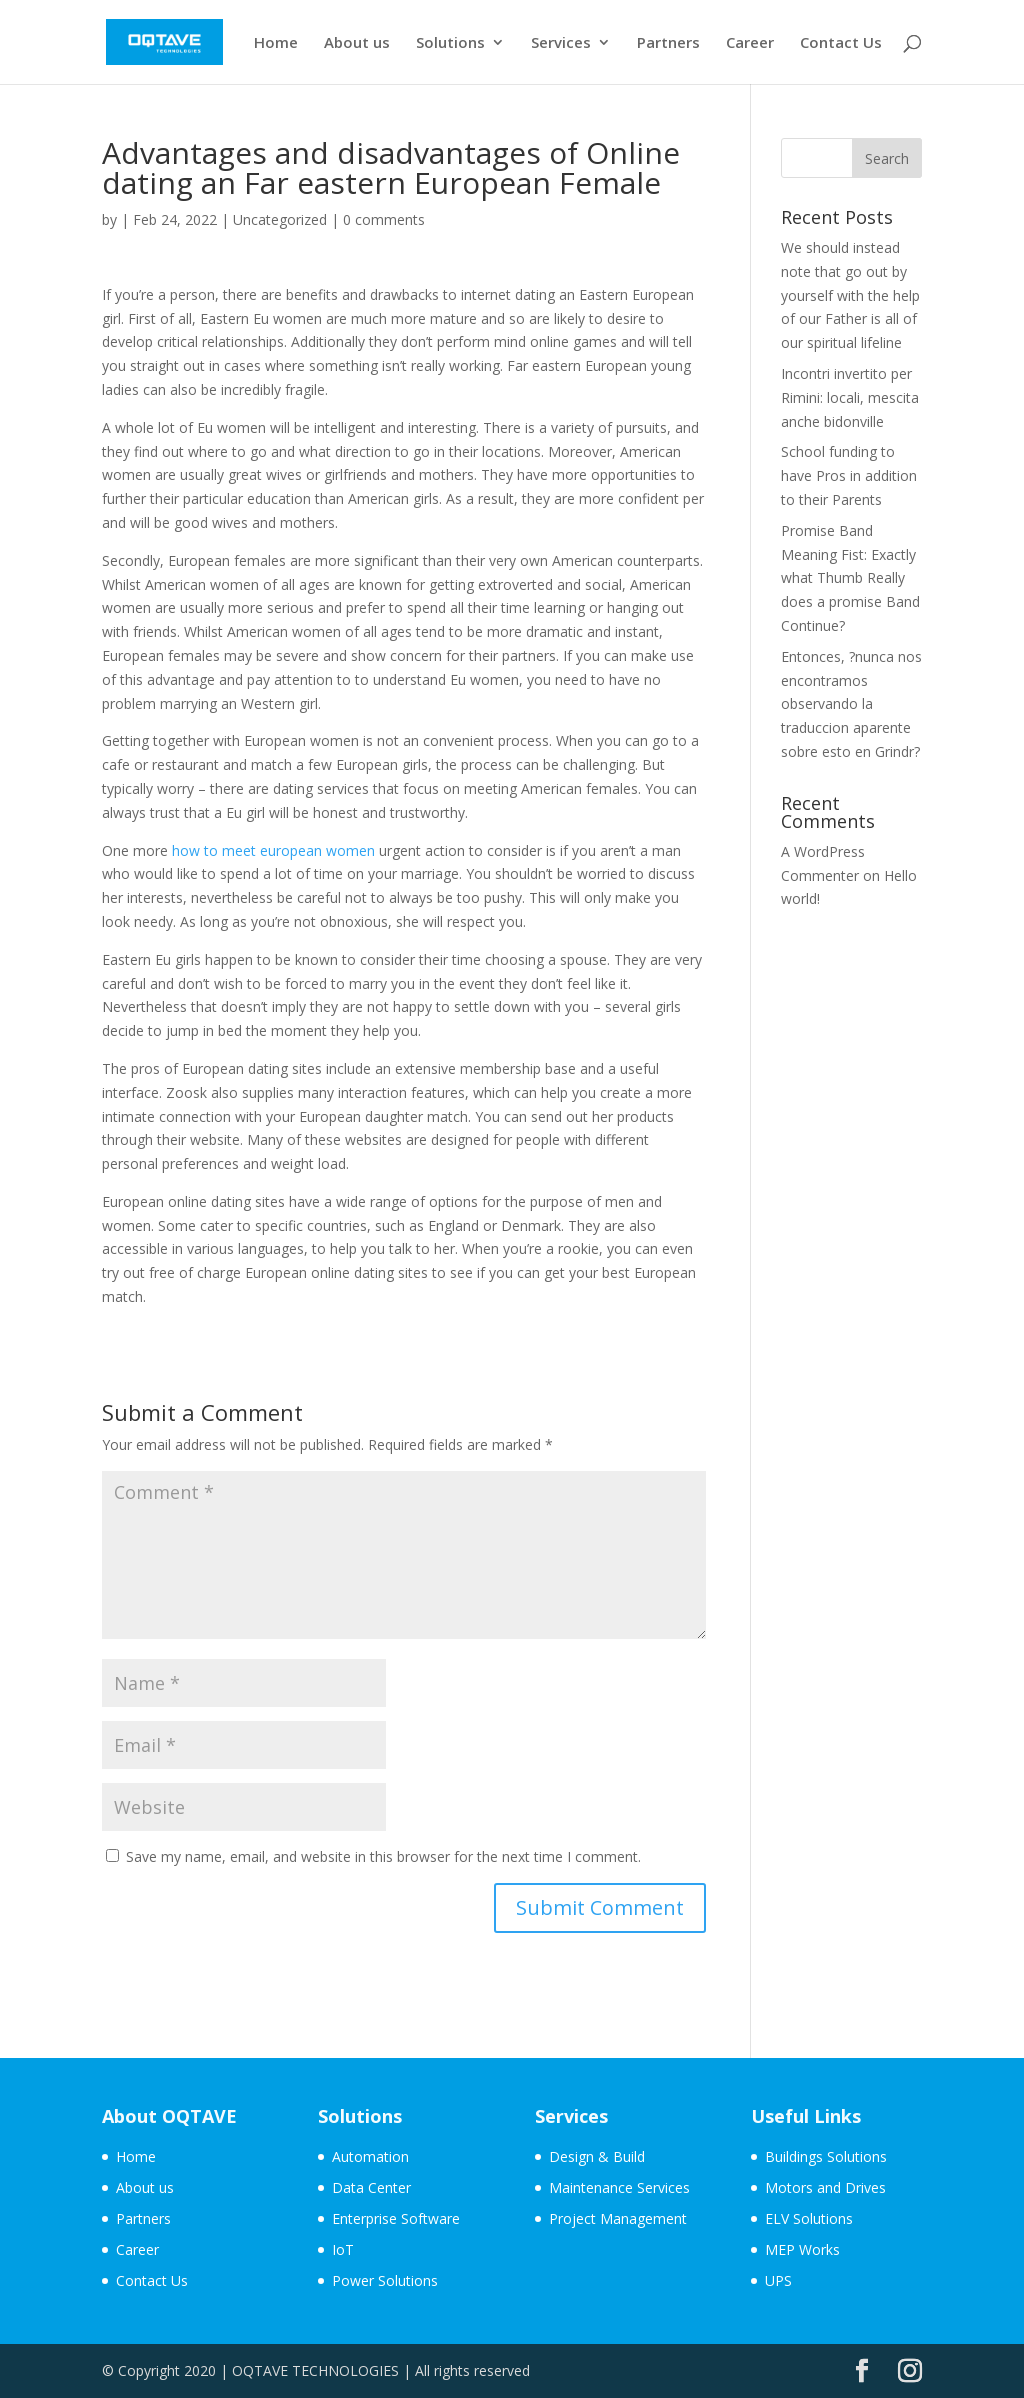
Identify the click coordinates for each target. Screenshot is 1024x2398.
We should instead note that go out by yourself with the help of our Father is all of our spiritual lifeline (850, 295)
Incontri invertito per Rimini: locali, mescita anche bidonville (850, 397)
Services (561, 43)
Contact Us (841, 43)
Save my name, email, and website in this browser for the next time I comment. (383, 1856)
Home (276, 43)
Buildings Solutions (826, 2156)
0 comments (384, 219)
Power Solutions (385, 2280)
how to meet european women (273, 850)
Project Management (618, 2218)
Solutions (450, 43)
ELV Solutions (809, 2218)
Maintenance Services (619, 2187)
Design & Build (597, 2156)
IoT (343, 2249)
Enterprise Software (396, 2218)
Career (750, 43)
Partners (668, 43)
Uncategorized (280, 219)
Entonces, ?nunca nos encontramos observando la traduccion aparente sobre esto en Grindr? (851, 704)
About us (357, 43)
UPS (778, 2280)
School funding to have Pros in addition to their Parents (849, 475)
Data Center (371, 2187)
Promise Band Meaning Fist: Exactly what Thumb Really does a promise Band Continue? (850, 578)
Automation (370, 2156)
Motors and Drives (825, 2187)
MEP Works (802, 2249)
